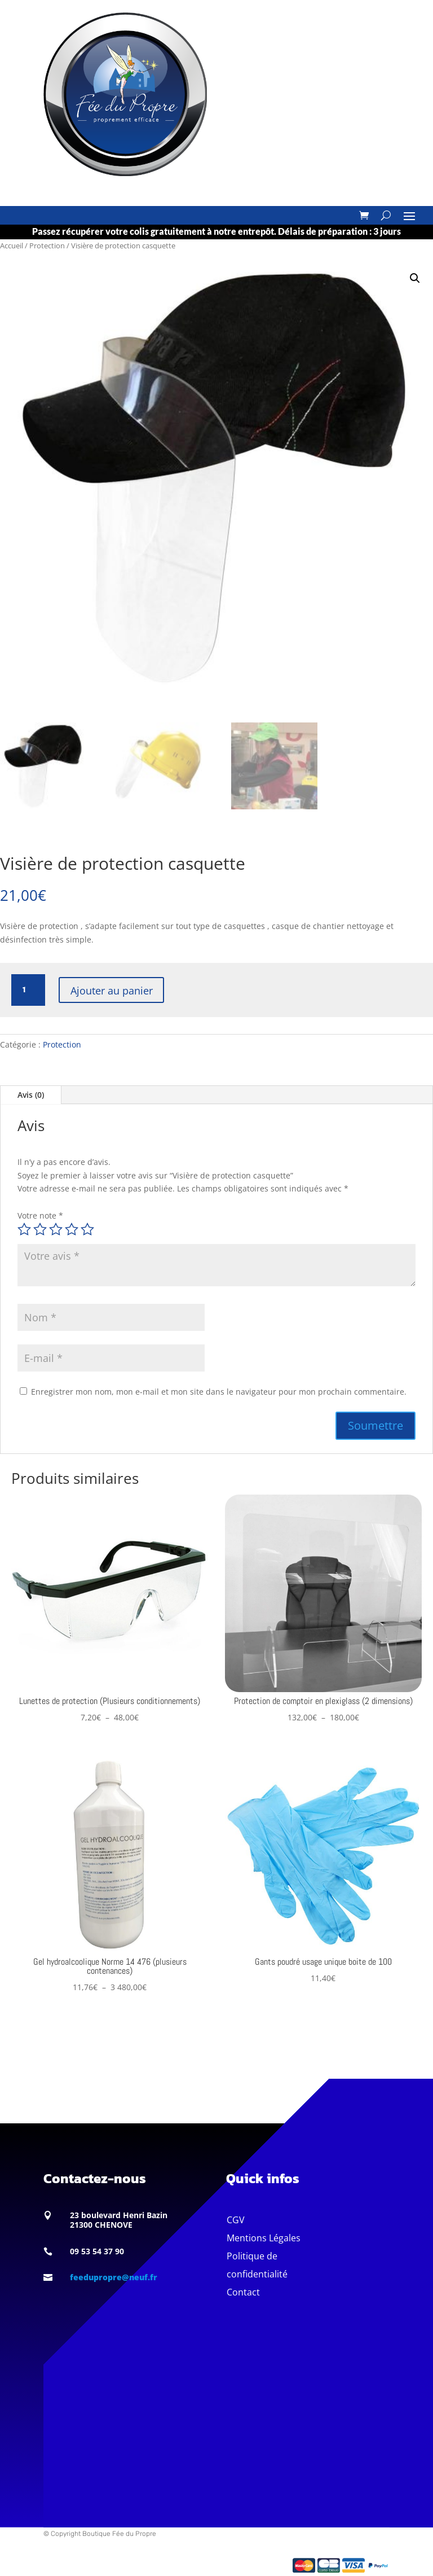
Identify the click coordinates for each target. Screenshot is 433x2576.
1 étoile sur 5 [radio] (24, 1229)
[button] (415, 278)
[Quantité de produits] (28, 990)
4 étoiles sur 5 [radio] (71, 1229)
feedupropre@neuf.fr (113, 2277)
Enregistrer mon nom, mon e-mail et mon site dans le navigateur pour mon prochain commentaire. (219, 1391)
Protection (47, 245)
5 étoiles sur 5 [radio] (87, 1229)
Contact (243, 2292)
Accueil (11, 245)
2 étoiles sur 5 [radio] (40, 1229)
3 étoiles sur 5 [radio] (56, 1229)
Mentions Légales (264, 2238)
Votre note (40, 1215)
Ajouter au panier (116, 989)
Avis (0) (30, 1094)
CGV (236, 2220)
